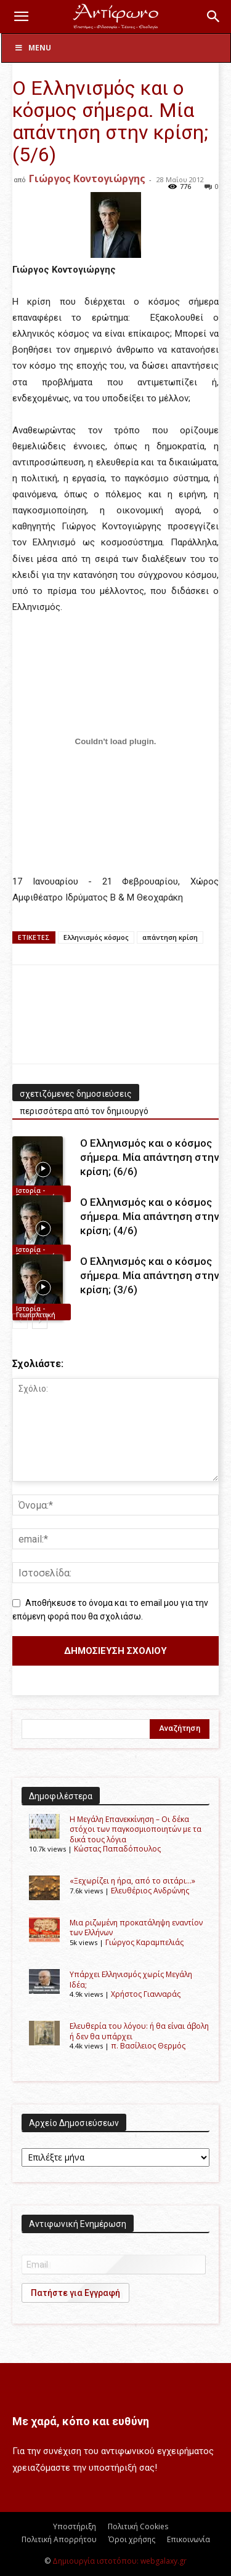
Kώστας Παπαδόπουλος (117, 1849)
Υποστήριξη (74, 2526)
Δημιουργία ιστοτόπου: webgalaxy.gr (119, 2561)
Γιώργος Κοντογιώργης (87, 178)
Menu (32, 47)
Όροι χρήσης (131, 2539)
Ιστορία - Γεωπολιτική (35, 1193)
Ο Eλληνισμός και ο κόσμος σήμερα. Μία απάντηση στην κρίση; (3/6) (149, 1275)
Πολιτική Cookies (138, 2526)
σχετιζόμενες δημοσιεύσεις (76, 1094)
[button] (21, 16)
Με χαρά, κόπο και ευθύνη (80, 2421)
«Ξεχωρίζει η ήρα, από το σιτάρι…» (132, 1881)
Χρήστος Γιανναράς (145, 1994)
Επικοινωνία (188, 2539)
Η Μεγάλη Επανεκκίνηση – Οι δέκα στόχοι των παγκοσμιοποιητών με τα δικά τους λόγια (135, 1829)
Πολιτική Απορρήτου (59, 2539)
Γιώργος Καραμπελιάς (144, 1942)
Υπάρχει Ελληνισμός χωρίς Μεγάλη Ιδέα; (131, 1979)
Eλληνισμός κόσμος (96, 937)
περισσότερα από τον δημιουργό (84, 1111)
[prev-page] (20, 1321)
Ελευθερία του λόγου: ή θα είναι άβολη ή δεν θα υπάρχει (139, 2031)
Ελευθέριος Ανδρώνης (150, 1890)
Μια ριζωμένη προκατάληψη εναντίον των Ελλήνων (136, 1927)
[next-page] (39, 1321)
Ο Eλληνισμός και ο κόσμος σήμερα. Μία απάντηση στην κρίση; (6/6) (149, 1157)
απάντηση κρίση (170, 937)
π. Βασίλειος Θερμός (148, 2045)
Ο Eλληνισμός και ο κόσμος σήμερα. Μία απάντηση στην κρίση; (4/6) (149, 1216)
